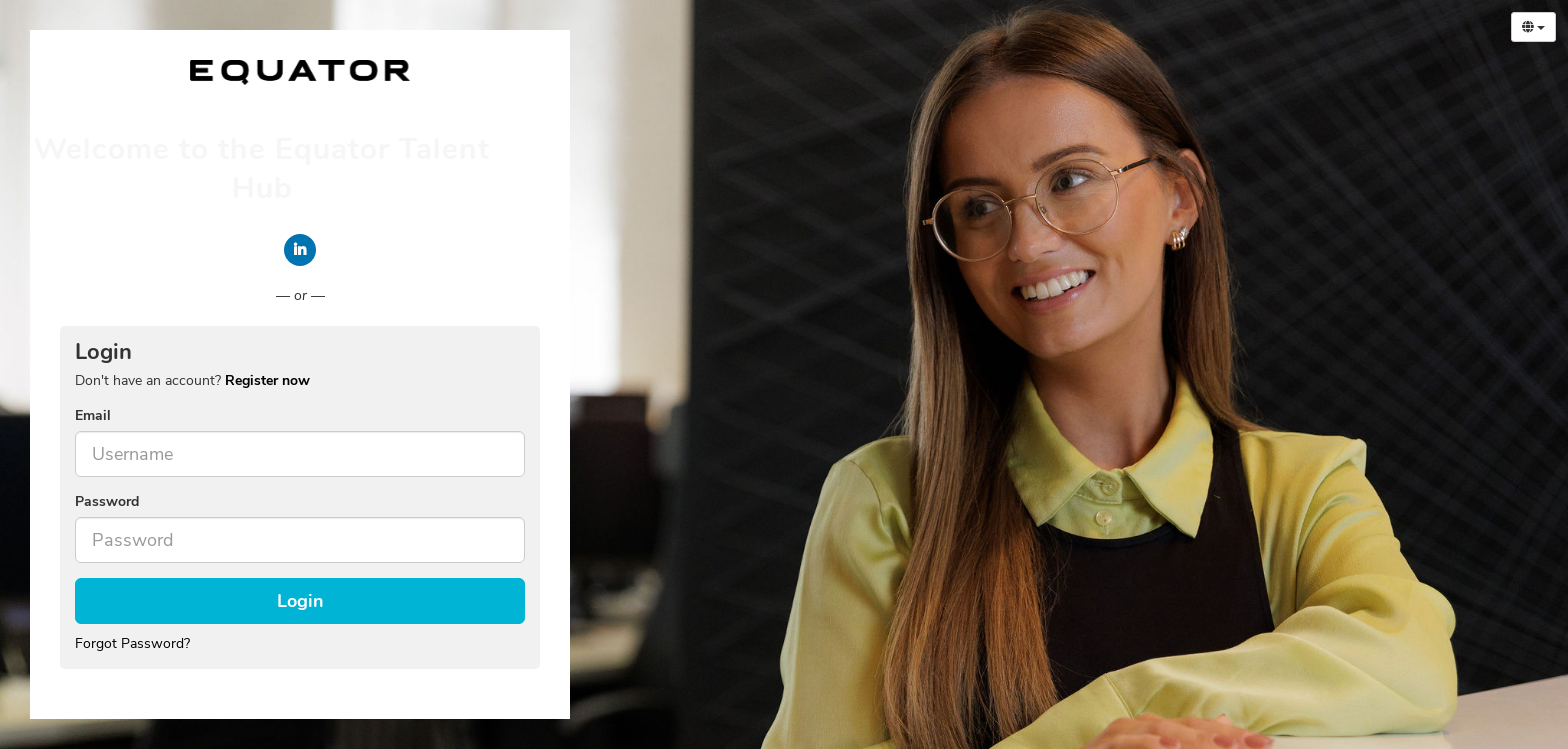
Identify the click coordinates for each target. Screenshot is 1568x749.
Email (93, 415)
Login (300, 601)
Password (107, 501)
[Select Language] (1533, 27)
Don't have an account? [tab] (192, 380)
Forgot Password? (132, 643)
